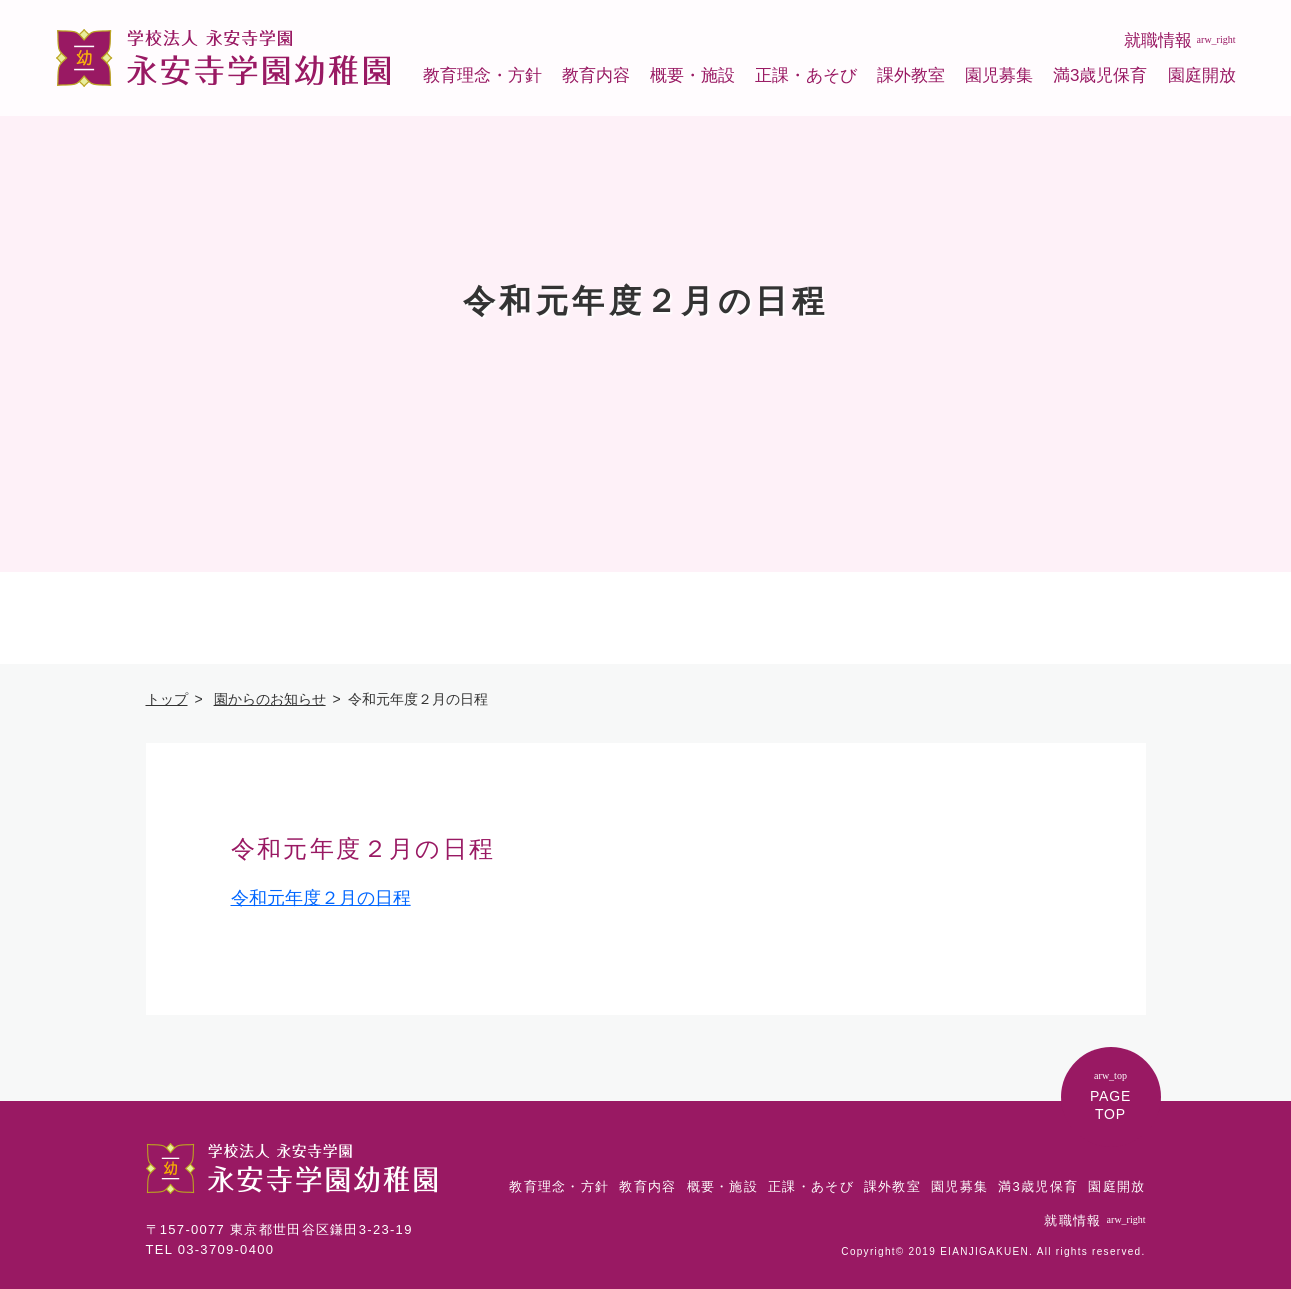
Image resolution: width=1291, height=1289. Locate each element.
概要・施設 (692, 75)
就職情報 (1180, 40)
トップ (167, 699)
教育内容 (596, 75)
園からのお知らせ (270, 699)
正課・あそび (806, 75)
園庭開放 (1202, 75)
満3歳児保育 (1100, 75)
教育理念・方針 (482, 75)
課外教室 (911, 75)
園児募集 (999, 75)
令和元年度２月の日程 (321, 898)
